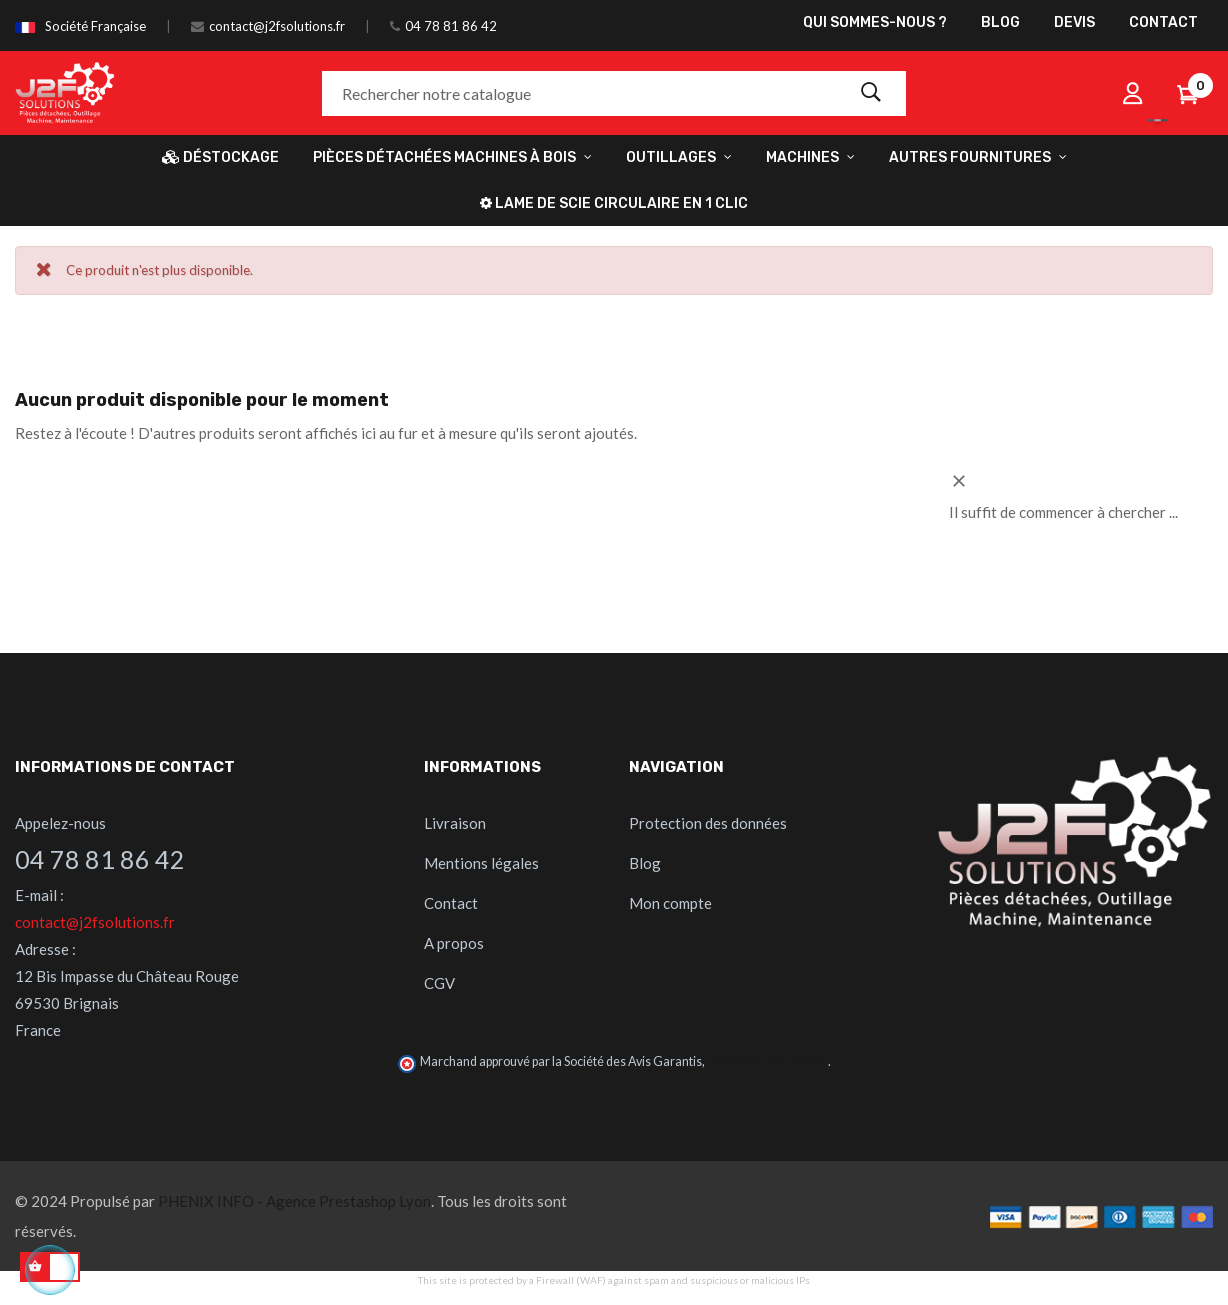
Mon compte (670, 903)
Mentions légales (481, 863)
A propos (454, 943)
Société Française (95, 26)
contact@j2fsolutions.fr (277, 26)
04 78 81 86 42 (451, 26)
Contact (451, 903)
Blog (645, 863)
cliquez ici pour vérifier (767, 1061)
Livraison (455, 823)
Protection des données (708, 823)
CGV (439, 983)
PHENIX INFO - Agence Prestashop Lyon (294, 1201)
